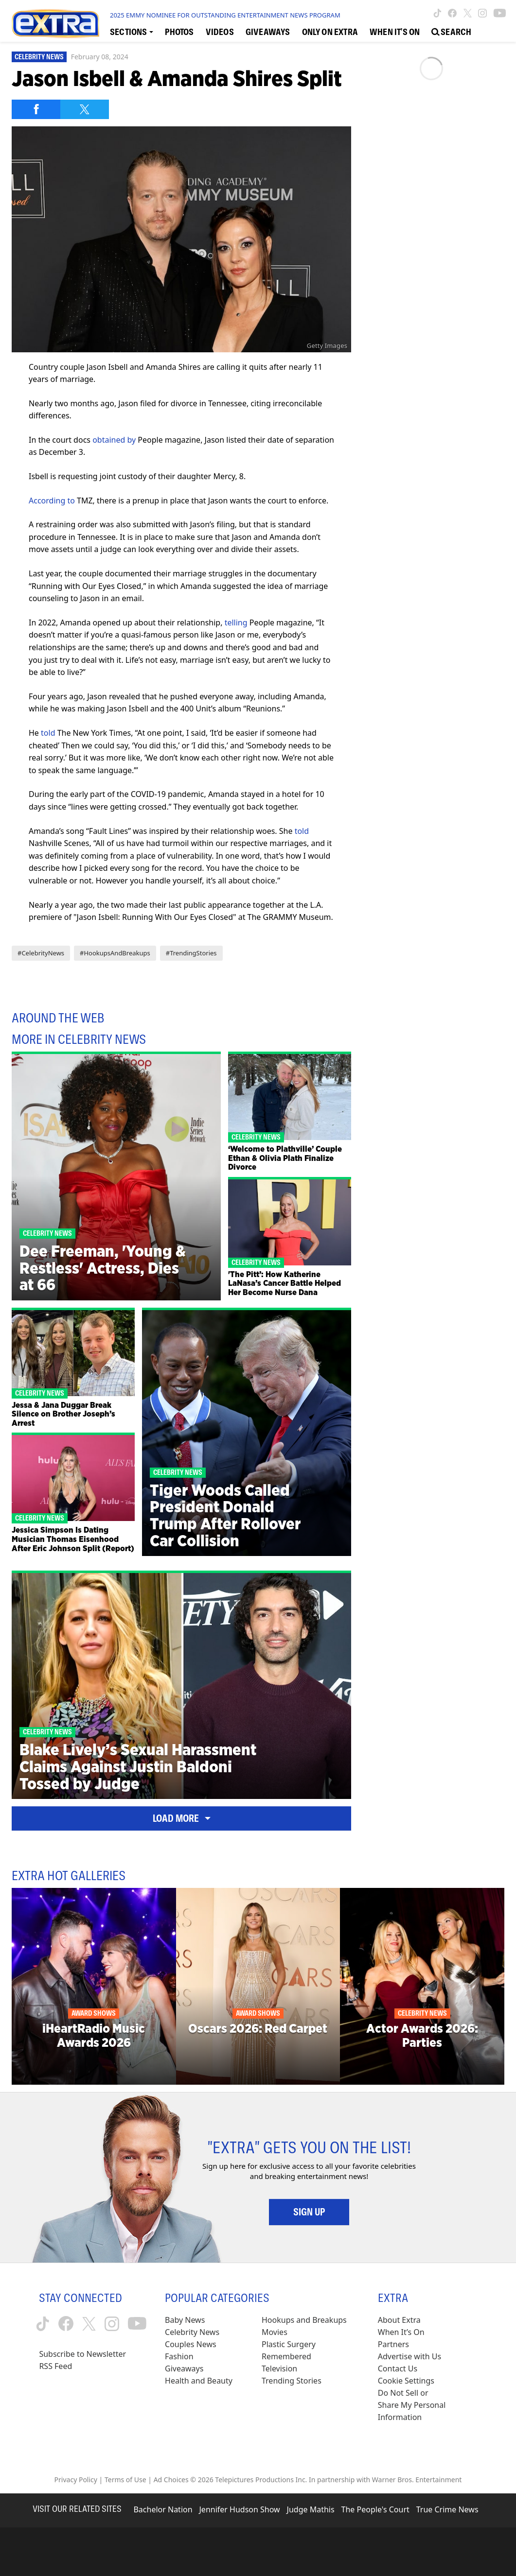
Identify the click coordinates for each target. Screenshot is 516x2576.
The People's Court (375, 2509)
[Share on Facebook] (36, 109)
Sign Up (309, 2212)
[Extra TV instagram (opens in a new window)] (482, 13)
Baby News (185, 2320)
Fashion (179, 2356)
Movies (274, 2332)
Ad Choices (171, 2479)
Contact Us (397, 2368)
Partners (393, 2344)
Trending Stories (291, 2380)
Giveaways (184, 2368)
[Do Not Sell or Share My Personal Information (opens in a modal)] (413, 2405)
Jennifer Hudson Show (239, 2509)
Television (279, 2368)
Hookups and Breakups (304, 2320)
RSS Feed (55, 2366)
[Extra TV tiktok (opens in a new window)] (437, 13)
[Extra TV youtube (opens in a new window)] (499, 13)
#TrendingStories (191, 953)
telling (236, 622)
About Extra (399, 2320)
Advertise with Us (409, 2356)
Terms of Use (125, 2479)
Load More (182, 1818)
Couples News (190, 2344)
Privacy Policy (75, 2479)
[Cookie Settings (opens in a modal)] (406, 2381)
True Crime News (447, 2509)
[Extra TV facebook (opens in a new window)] (452, 13)
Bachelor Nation (162, 2509)
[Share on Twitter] (84, 109)
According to (52, 500)
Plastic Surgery (289, 2344)
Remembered (286, 2356)
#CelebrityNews (41, 953)
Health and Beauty (198, 2380)
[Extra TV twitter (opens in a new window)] (467, 13)
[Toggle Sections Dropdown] (131, 31)
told (48, 732)
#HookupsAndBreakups (115, 953)
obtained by (114, 439)
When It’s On (401, 2332)
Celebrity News (39, 57)
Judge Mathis (311, 2509)
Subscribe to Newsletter (82, 2354)
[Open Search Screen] (451, 31)
